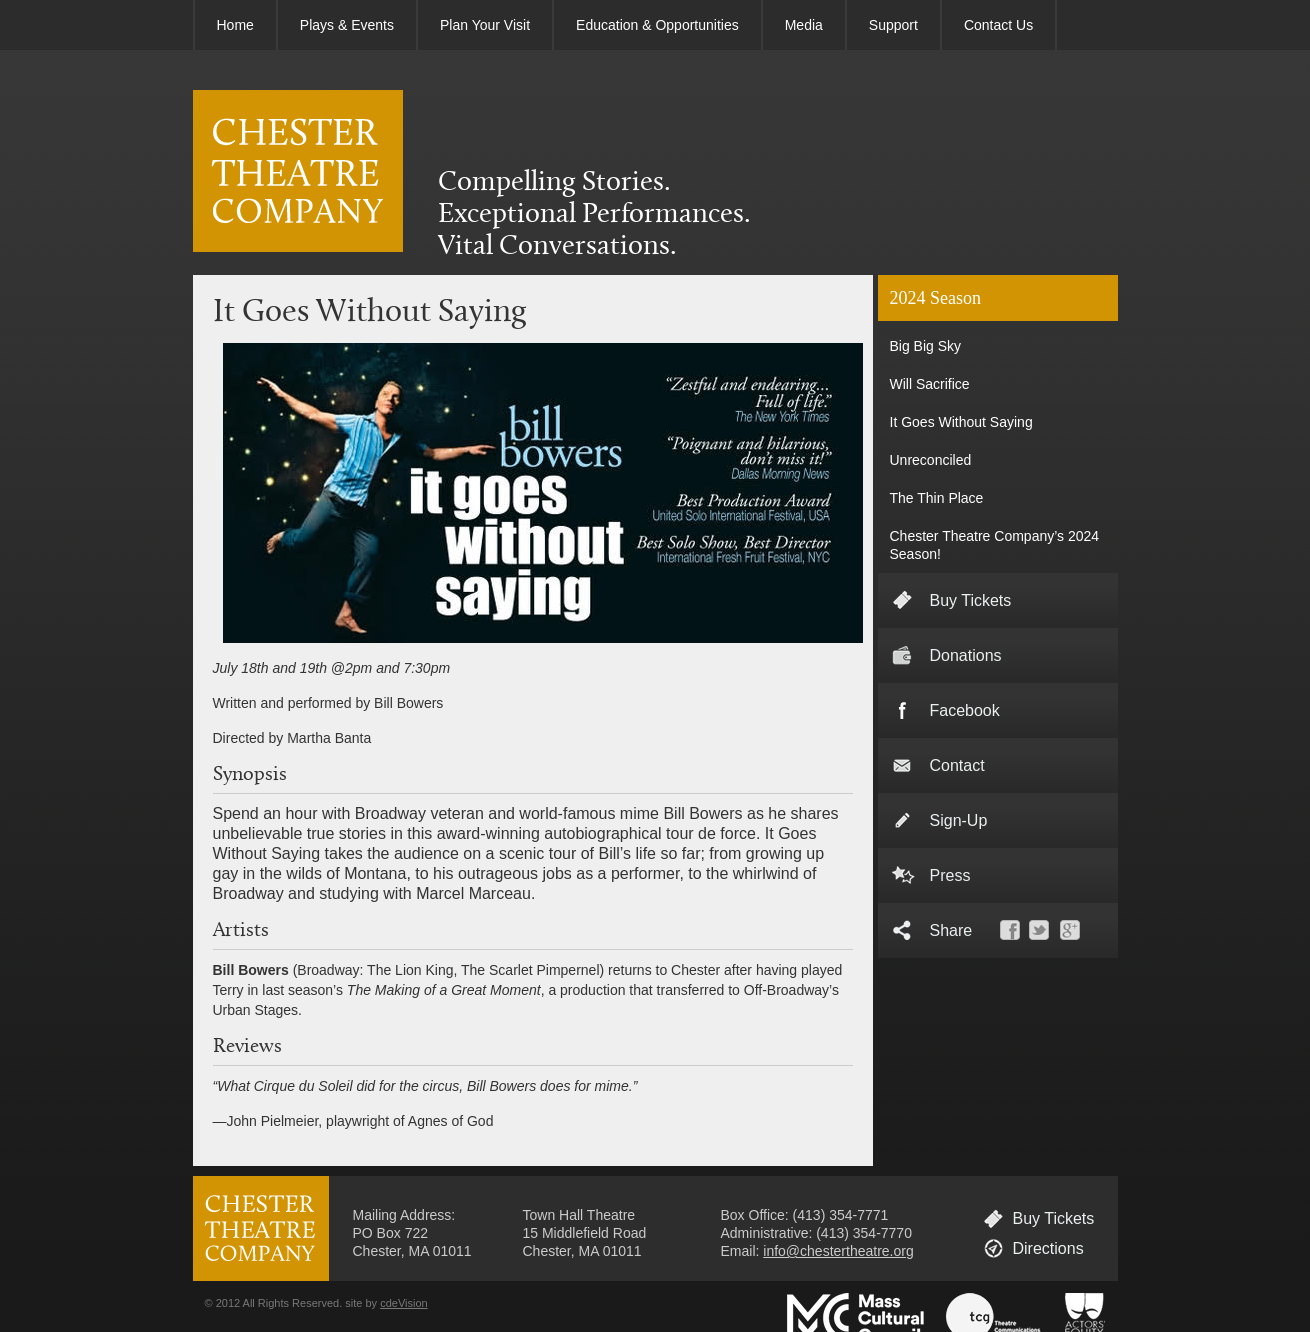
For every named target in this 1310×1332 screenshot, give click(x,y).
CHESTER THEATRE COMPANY (298, 171)
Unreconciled (931, 460)
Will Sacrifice (930, 384)
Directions (1048, 1248)
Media (804, 25)
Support (893, 25)
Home (235, 25)
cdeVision (404, 1303)
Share (951, 930)
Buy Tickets (971, 600)
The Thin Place (937, 498)
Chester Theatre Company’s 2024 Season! (995, 545)
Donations (966, 655)
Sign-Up (959, 820)
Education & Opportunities (657, 25)
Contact (957, 765)
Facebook (965, 710)
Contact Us (998, 25)
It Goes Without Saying (961, 422)
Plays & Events (347, 25)
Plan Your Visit (485, 25)
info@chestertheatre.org (838, 1251)
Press (950, 875)
